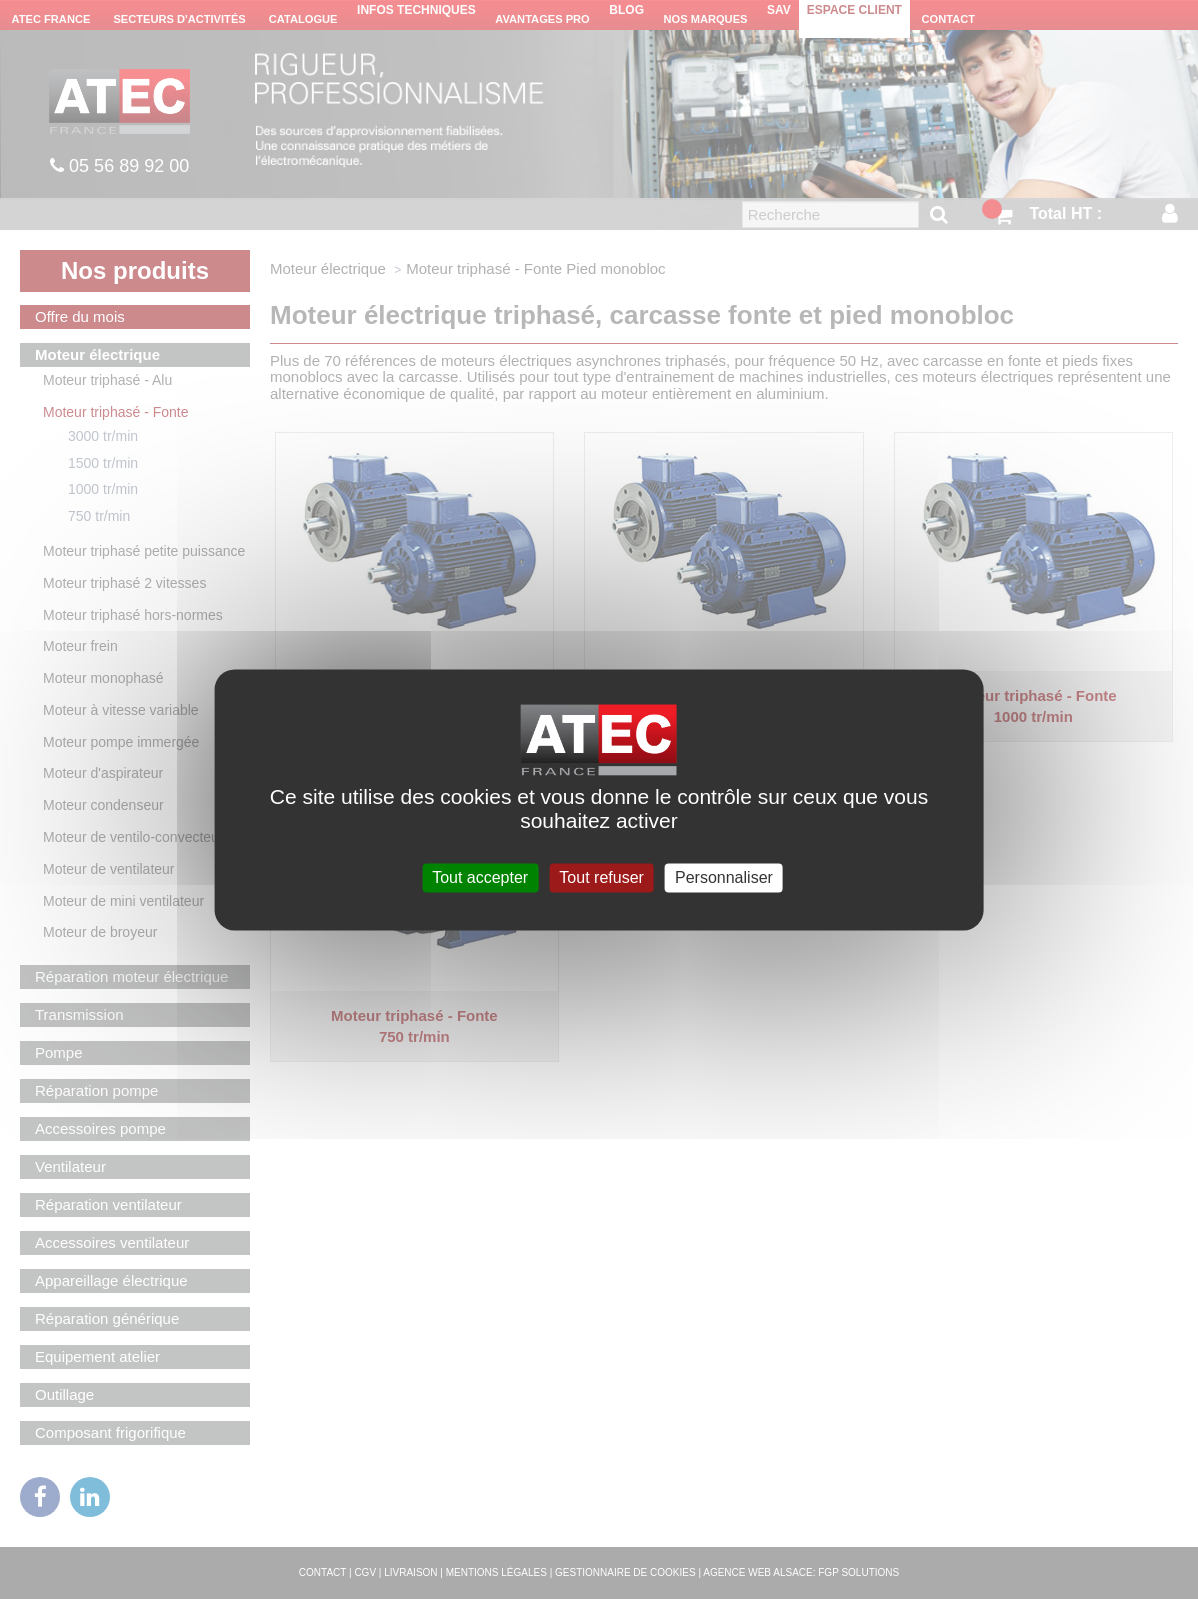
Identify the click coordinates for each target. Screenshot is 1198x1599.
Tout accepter (480, 877)
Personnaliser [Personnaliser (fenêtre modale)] (724, 877)
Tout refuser (601, 877)
